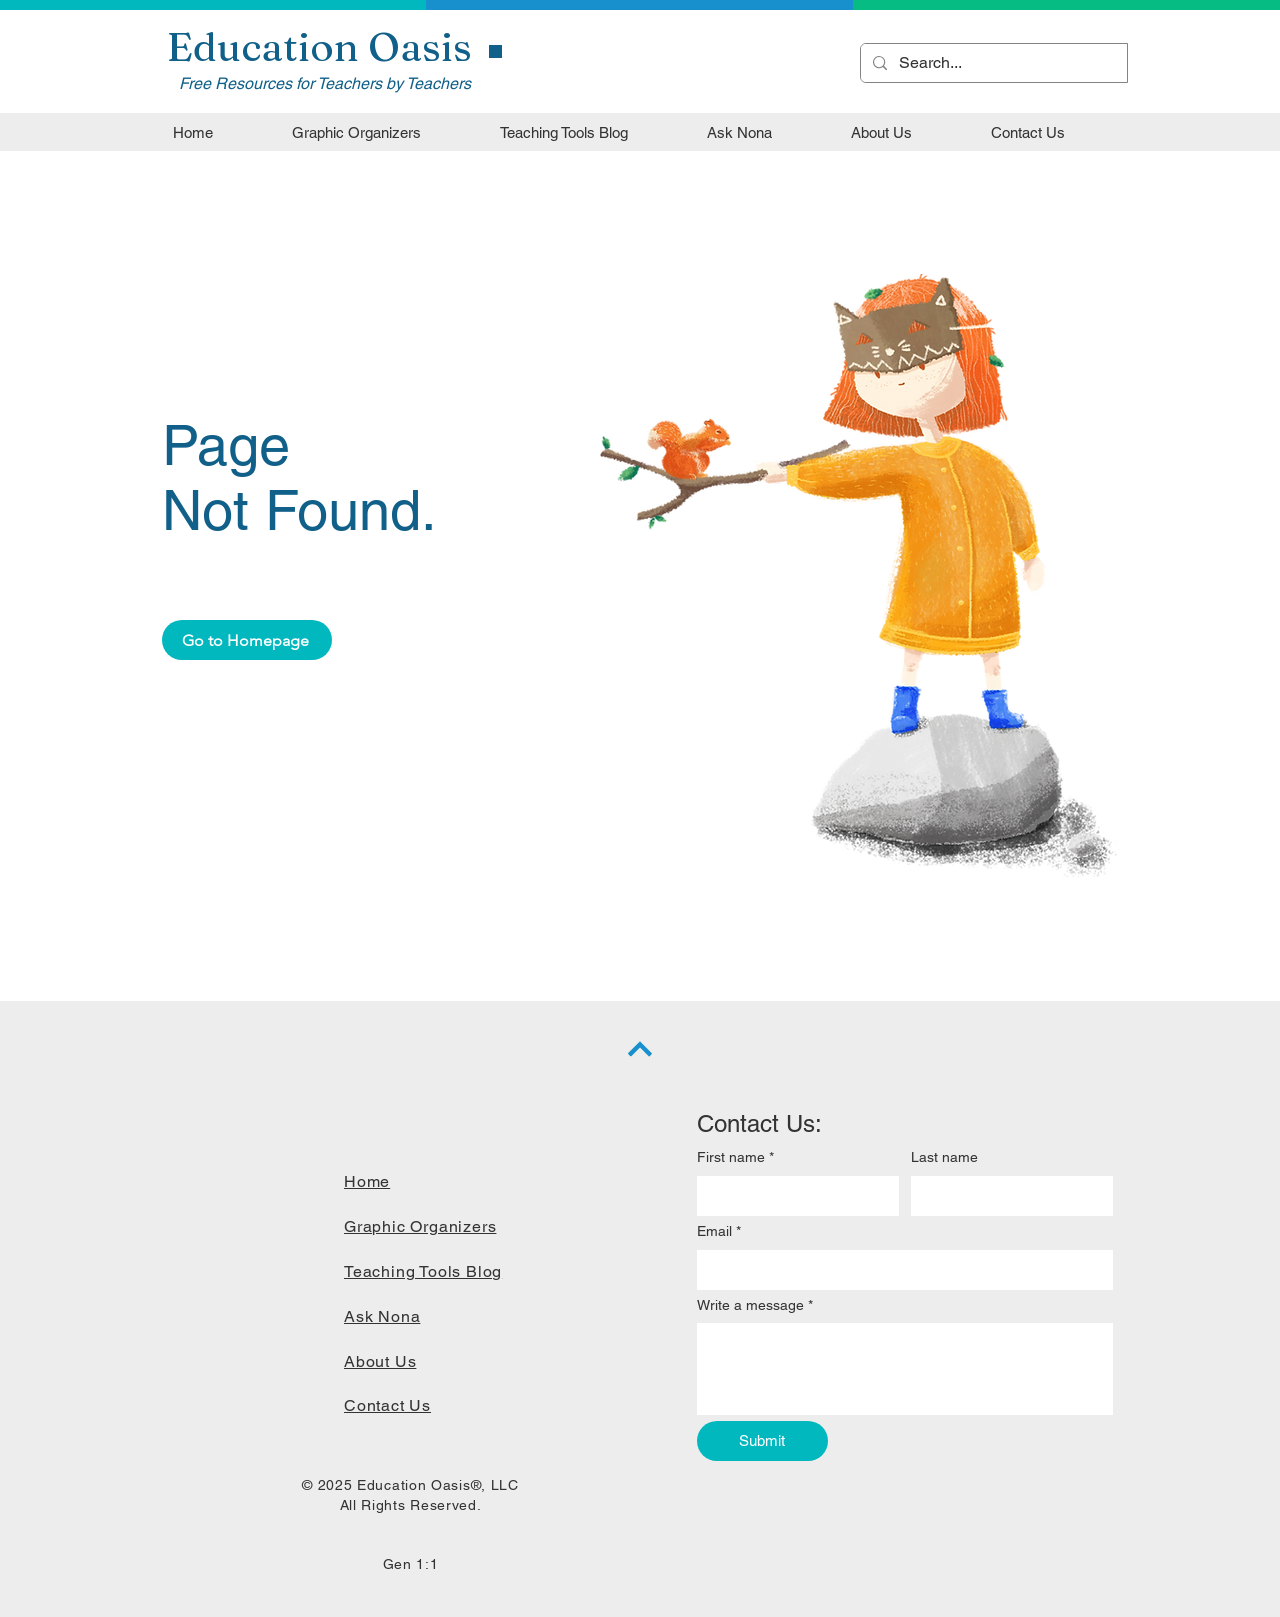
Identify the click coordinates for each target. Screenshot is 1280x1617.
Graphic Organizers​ (420, 1226)
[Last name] (1006, 1196)
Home (367, 1181)
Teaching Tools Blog (423, 1271)
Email (719, 1232)
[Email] (899, 1270)
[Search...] (992, 63)
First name (735, 1158)
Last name (944, 1157)
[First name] (792, 1196)
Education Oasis (319, 46)
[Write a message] (905, 1369)
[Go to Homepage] (247, 640)
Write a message (755, 1306)
